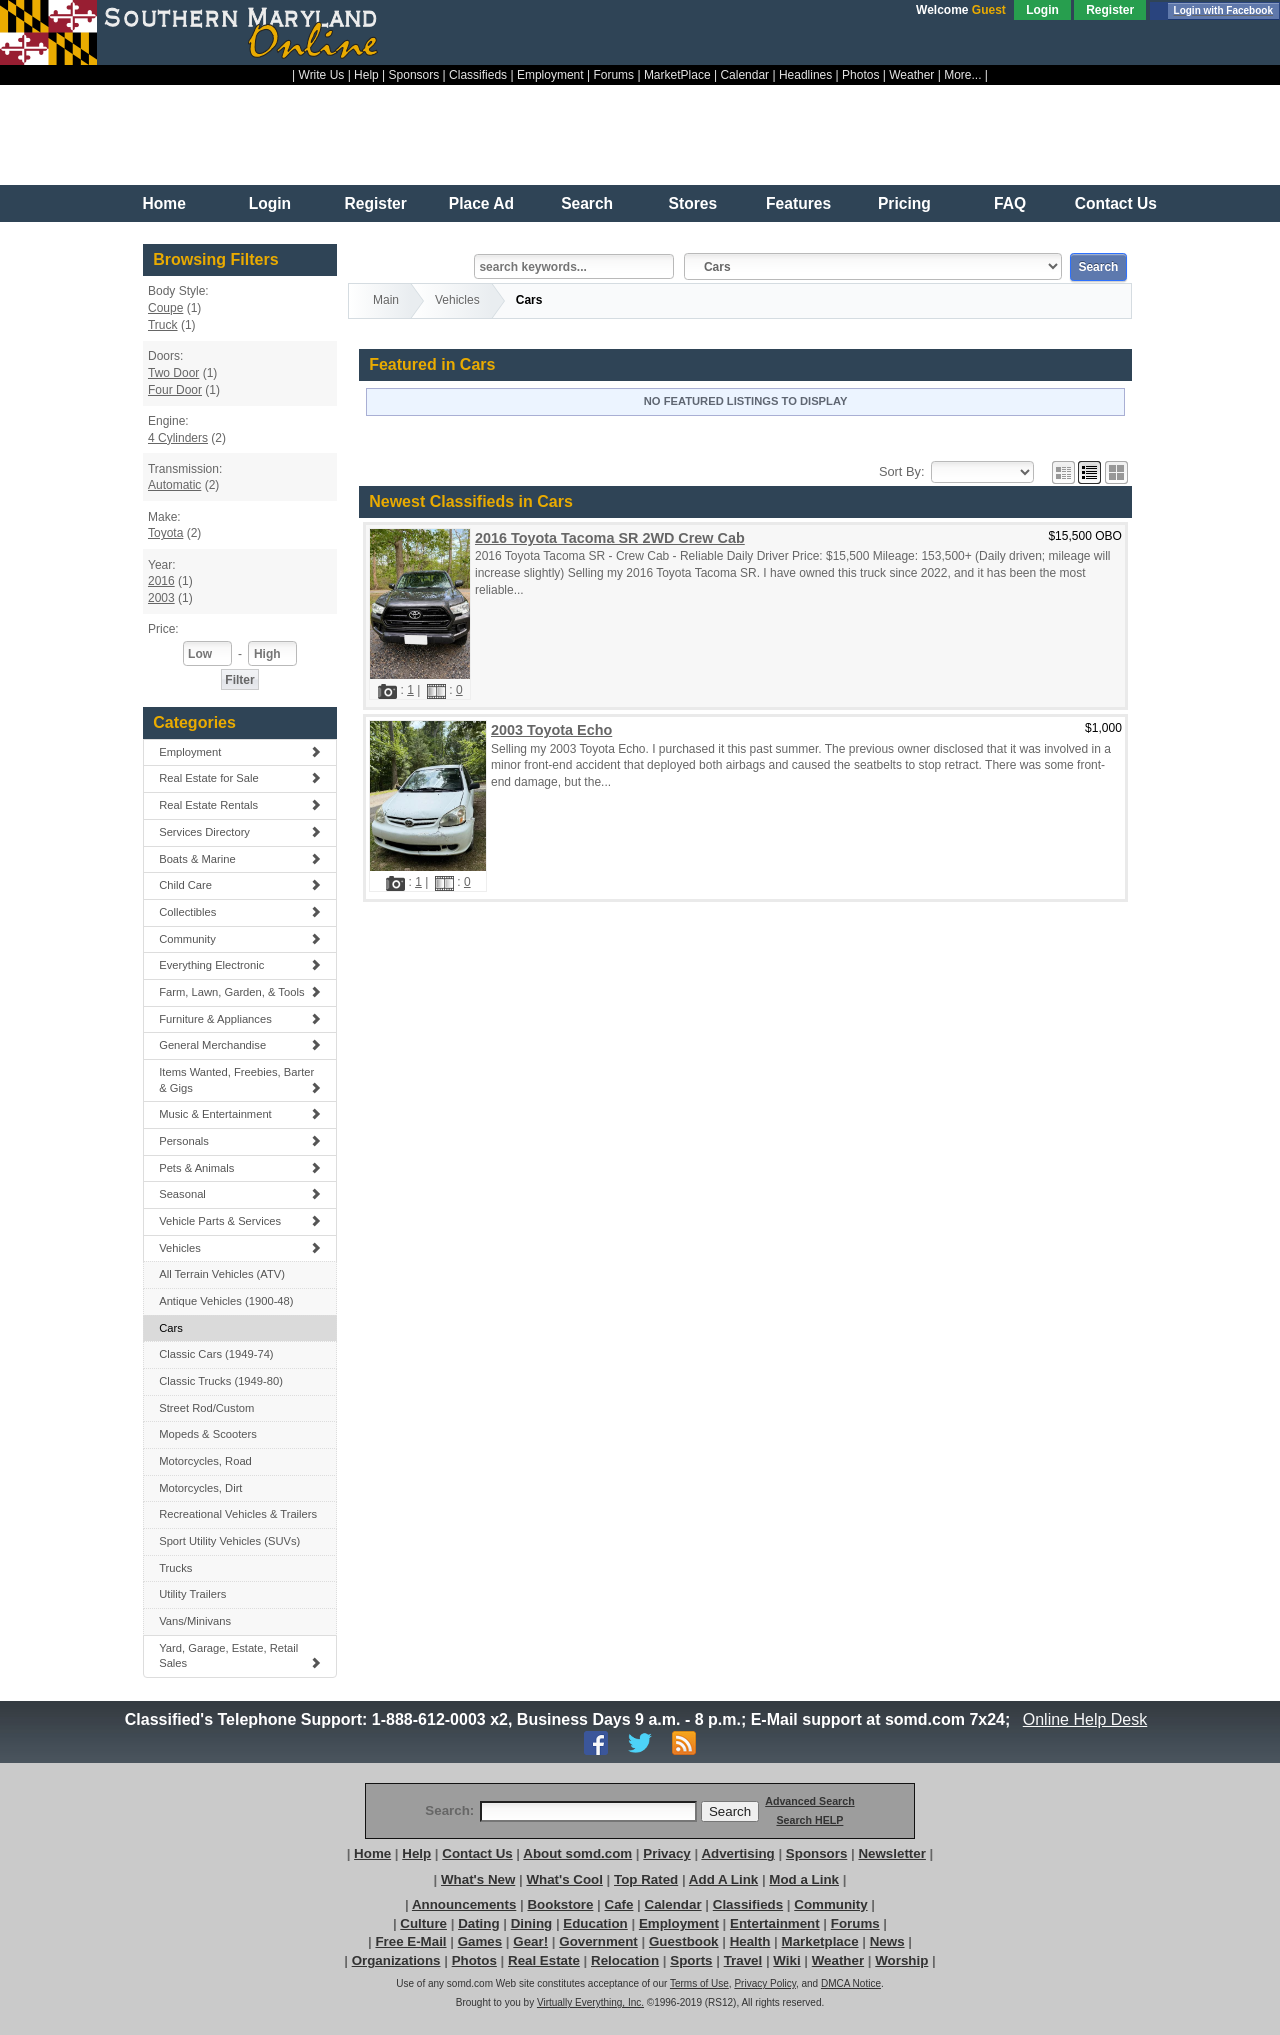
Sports (691, 1960)
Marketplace (820, 1941)
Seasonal (240, 1194)
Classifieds (478, 75)
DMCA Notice (851, 1983)
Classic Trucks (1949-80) (221, 1381)
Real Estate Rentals (240, 805)
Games (480, 1941)
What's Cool (564, 1879)
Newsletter (891, 1853)
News (887, 1941)
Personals (240, 1141)
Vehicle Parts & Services (240, 1221)
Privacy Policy (765, 1983)
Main (386, 300)
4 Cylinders (178, 438)
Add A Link (723, 1879)
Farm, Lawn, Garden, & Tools (240, 992)
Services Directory (240, 832)
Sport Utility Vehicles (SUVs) (229, 1541)
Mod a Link (804, 1879)
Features (798, 203)
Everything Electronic (240, 965)
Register (1110, 10)
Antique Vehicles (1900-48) (226, 1301)
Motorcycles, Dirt (200, 1488)
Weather (911, 75)
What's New (478, 1879)
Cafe (619, 1904)
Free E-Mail (410, 1941)
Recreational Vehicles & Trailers (238, 1514)
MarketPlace (677, 75)
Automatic (174, 485)
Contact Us (1116, 203)
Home (164, 203)
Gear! (530, 1941)
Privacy (666, 1853)
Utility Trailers (192, 1594)
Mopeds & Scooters (208, 1434)
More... (962, 75)
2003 (161, 598)
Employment (550, 75)
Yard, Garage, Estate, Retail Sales (240, 1656)
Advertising (737, 1853)
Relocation (625, 1960)
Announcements (464, 1904)
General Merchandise (240, 1045)
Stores (693, 203)
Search (587, 203)
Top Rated (646, 1879)
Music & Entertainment (240, 1114)
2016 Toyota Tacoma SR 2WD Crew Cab (610, 538)
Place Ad (481, 203)
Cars (171, 1328)
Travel (743, 1960)
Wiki (786, 1960)
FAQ (1010, 203)
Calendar (744, 75)
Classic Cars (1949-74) (216, 1354)
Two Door (173, 373)
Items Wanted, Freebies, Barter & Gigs (240, 1080)
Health (750, 1941)
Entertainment (775, 1923)
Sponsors (414, 75)
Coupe (165, 308)
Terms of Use (699, 1983)
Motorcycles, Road (205, 1461)
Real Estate (544, 1960)
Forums (613, 75)
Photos (860, 75)
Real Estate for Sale (240, 778)
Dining (531, 1923)
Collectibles (240, 912)
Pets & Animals (240, 1168)
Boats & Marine (240, 859)
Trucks (175, 1568)
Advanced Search (809, 1801)
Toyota (165, 533)
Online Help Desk (1085, 1719)
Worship (901, 1960)
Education (595, 1923)
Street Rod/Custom (206, 1408)
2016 (161, 581)
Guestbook (684, 1941)
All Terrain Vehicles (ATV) (222, 1274)
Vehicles (240, 1248)
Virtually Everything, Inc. (590, 2002)
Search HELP (809, 1820)
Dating (478, 1923)
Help (366, 75)
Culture (423, 1923)
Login (1042, 10)
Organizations (396, 1960)
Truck (163, 325)
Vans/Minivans (195, 1621)
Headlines (805, 75)
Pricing (904, 203)
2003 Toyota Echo (551, 730)
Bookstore (560, 1904)
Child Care (240, 885)
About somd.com (577, 1853)
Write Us (322, 75)
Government (598, 1941)
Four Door (175, 390)
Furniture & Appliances (240, 1019)
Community (240, 939)
